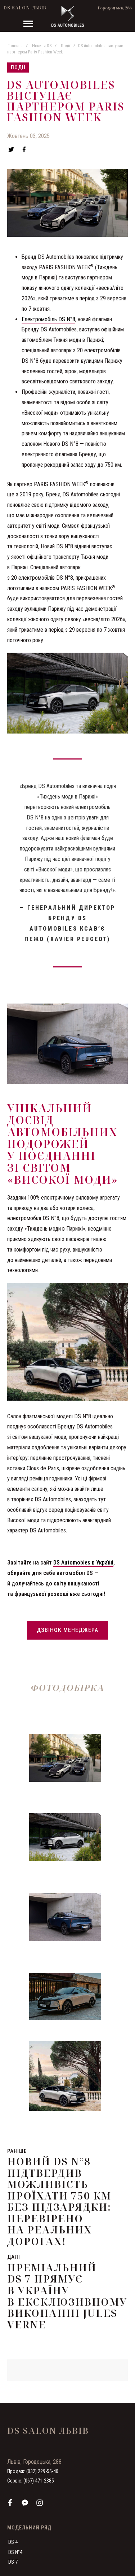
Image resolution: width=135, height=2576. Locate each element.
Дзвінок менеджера (67, 1630)
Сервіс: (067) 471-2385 (30, 2481)
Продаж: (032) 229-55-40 (32, 2471)
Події (65, 45)
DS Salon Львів (25, 8)
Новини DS (41, 45)
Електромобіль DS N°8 (48, 319)
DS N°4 (15, 2552)
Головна (15, 45)
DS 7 (13, 2562)
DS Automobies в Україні (83, 1562)
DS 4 (13, 2542)
